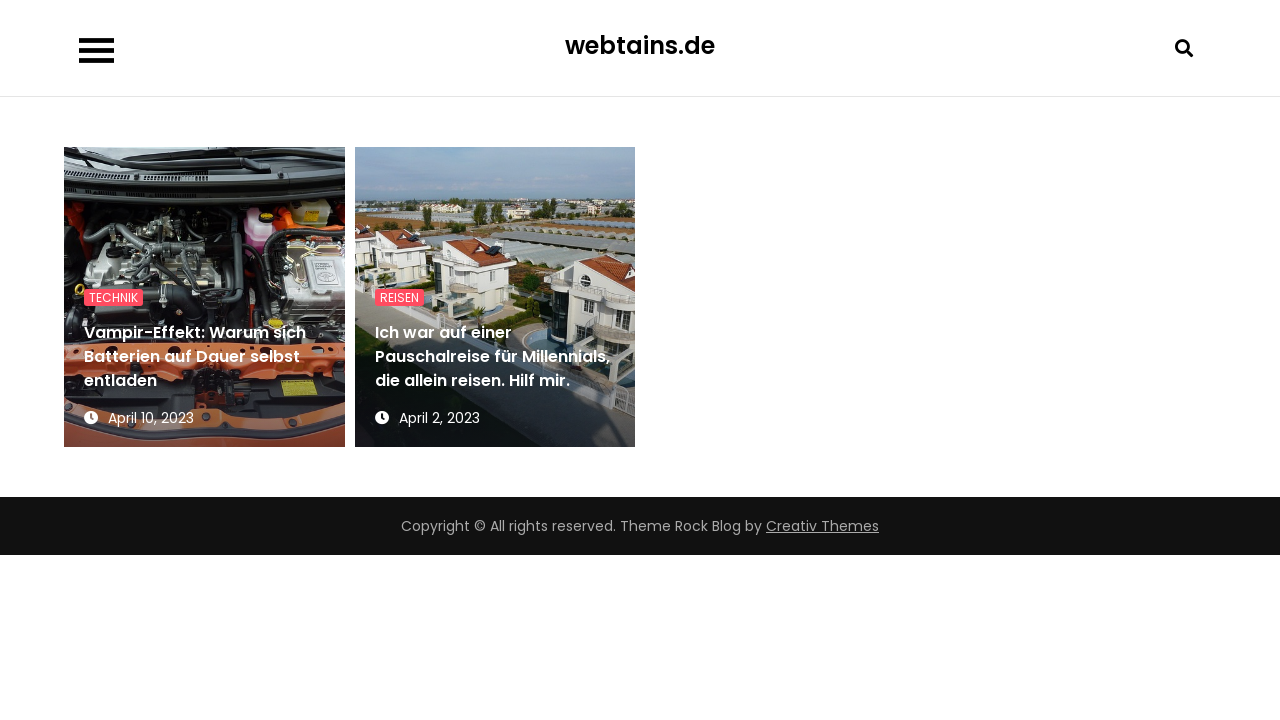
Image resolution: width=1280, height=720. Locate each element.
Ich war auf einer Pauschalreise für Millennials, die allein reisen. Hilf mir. (492, 356)
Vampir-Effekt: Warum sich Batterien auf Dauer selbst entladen (195, 356)
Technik (113, 297)
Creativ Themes (822, 526)
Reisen (399, 297)
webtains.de (640, 45)
